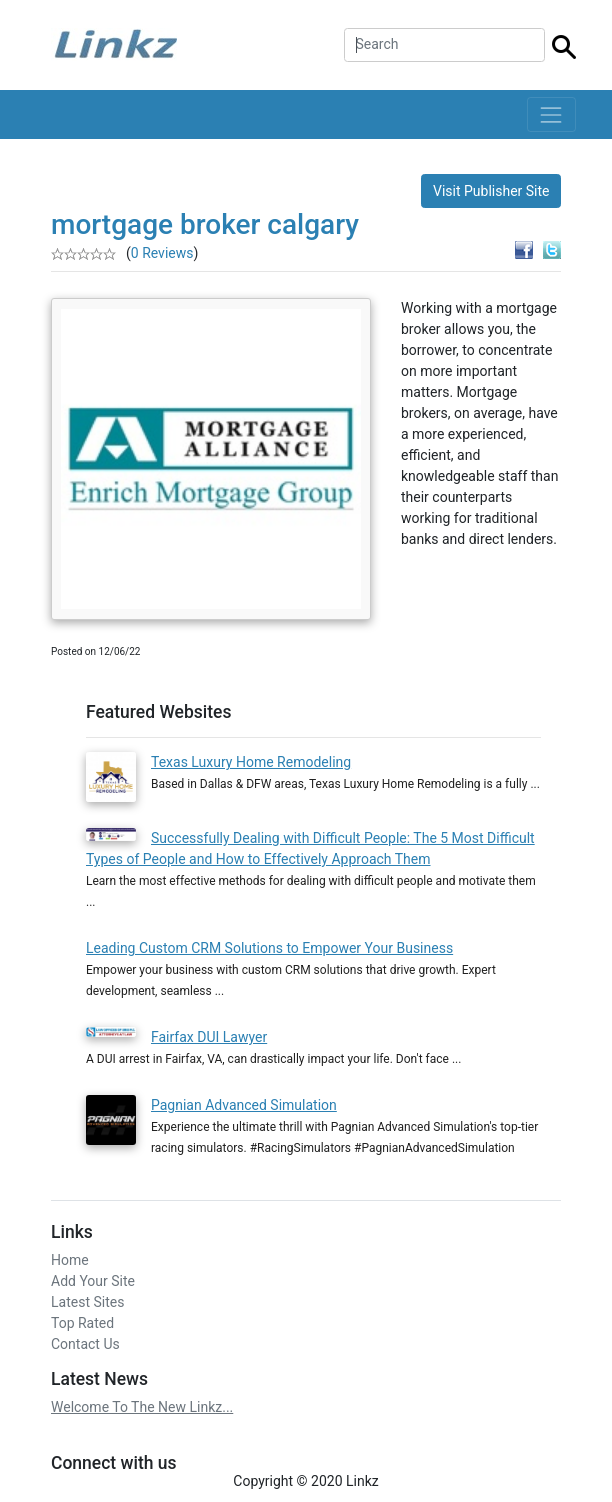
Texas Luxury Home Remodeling (251, 762)
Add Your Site (93, 1281)
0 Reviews (162, 253)
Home (70, 1260)
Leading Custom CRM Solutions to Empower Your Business (269, 948)
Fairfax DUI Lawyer (209, 1037)
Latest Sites (87, 1302)
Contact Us (85, 1344)
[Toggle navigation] (551, 114)
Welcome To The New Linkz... (142, 1407)
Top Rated (82, 1323)
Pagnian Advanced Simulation (244, 1105)
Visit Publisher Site (491, 191)
